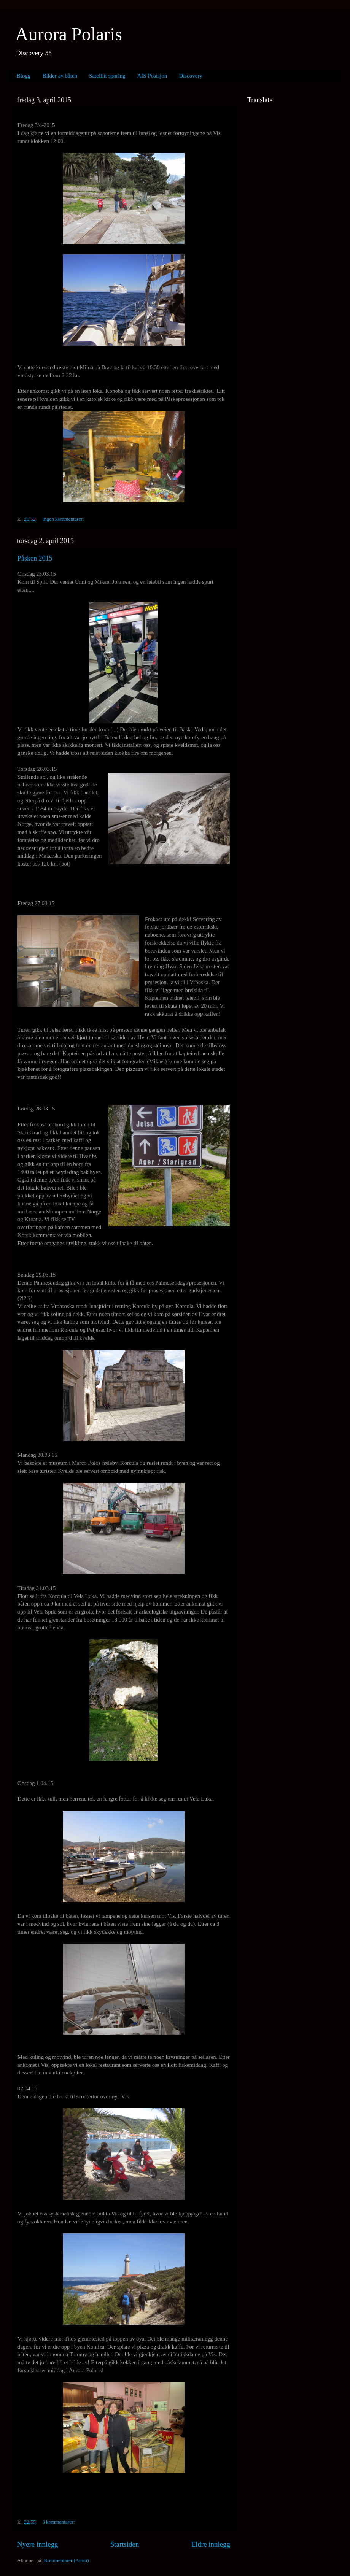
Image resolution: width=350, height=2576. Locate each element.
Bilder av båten (59, 76)
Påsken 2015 (35, 558)
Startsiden (124, 2544)
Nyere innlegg (37, 2544)
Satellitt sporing (107, 76)
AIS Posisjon (152, 76)
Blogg (24, 76)
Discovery (190, 76)
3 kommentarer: (58, 2522)
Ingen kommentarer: (63, 519)
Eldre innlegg (210, 2544)
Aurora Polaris (68, 34)
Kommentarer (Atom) (66, 2560)
